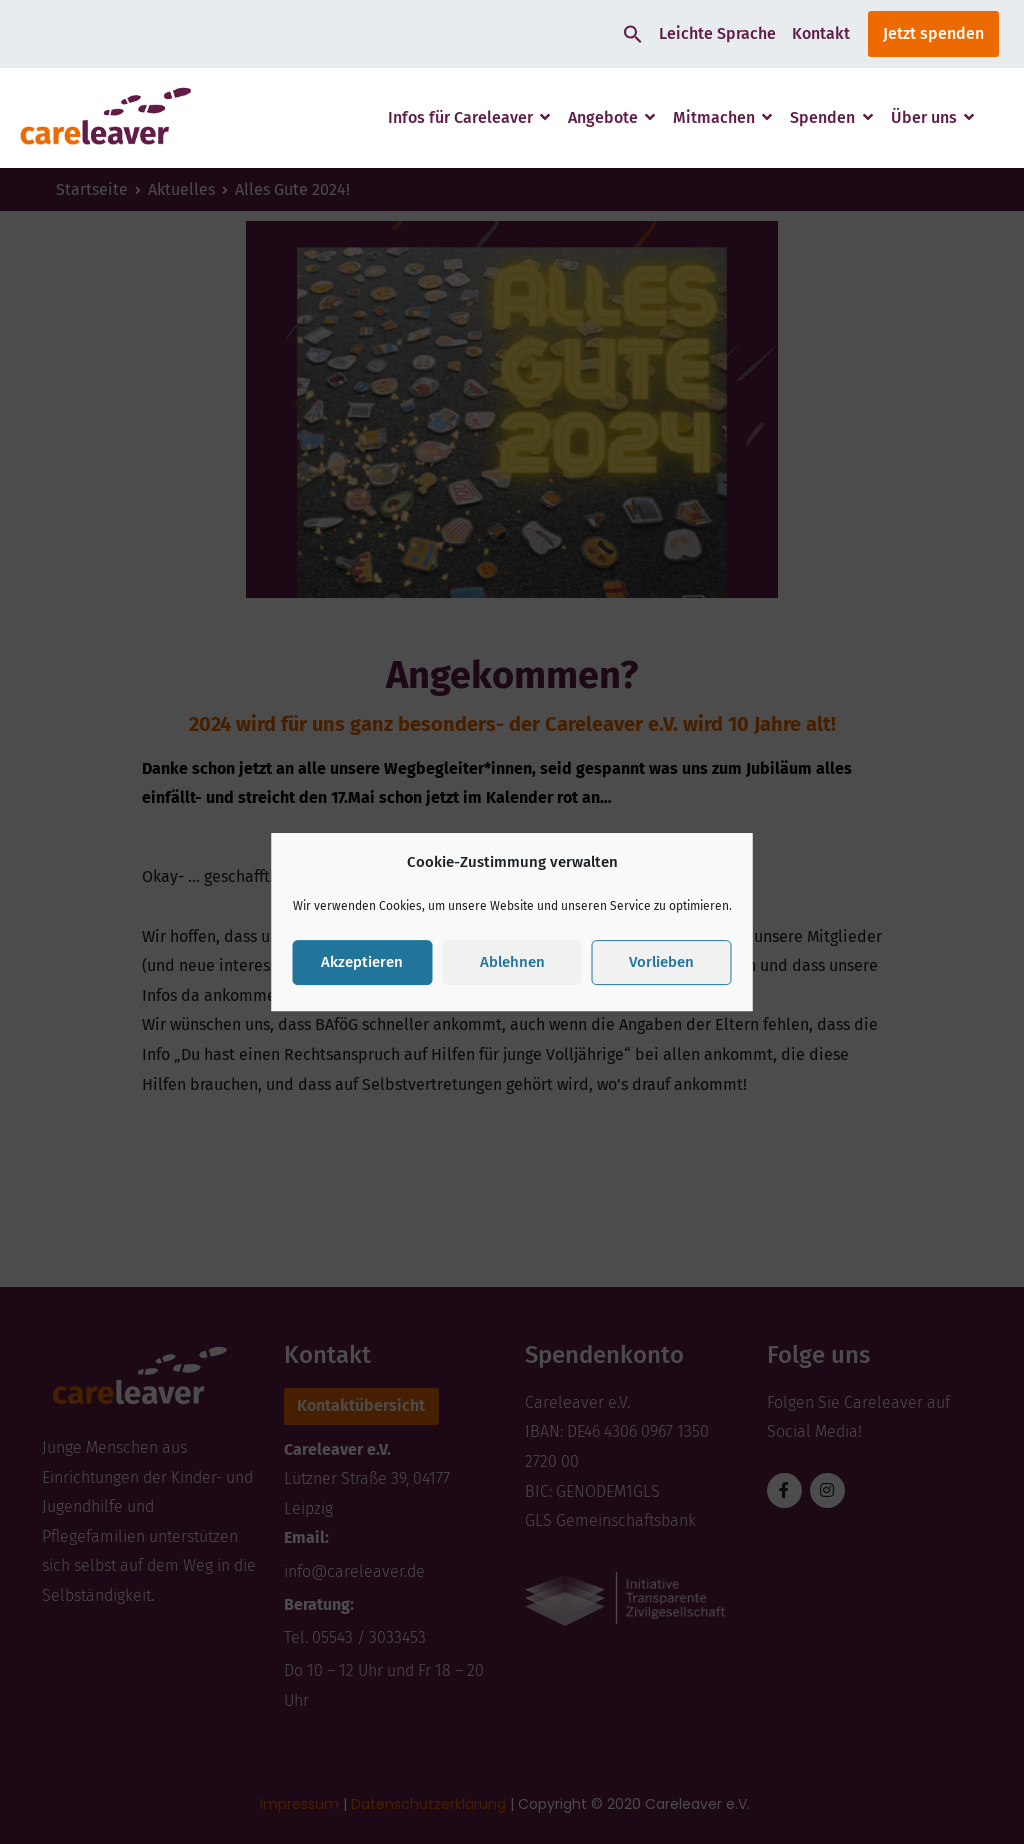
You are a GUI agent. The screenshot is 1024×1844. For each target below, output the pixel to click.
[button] (633, 34)
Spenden (822, 117)
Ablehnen (512, 962)
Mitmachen (714, 117)
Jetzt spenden (933, 33)
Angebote (603, 117)
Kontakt (821, 33)
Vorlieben (661, 962)
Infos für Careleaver (460, 117)
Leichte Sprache (717, 33)
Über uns (924, 117)
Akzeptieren (362, 962)
